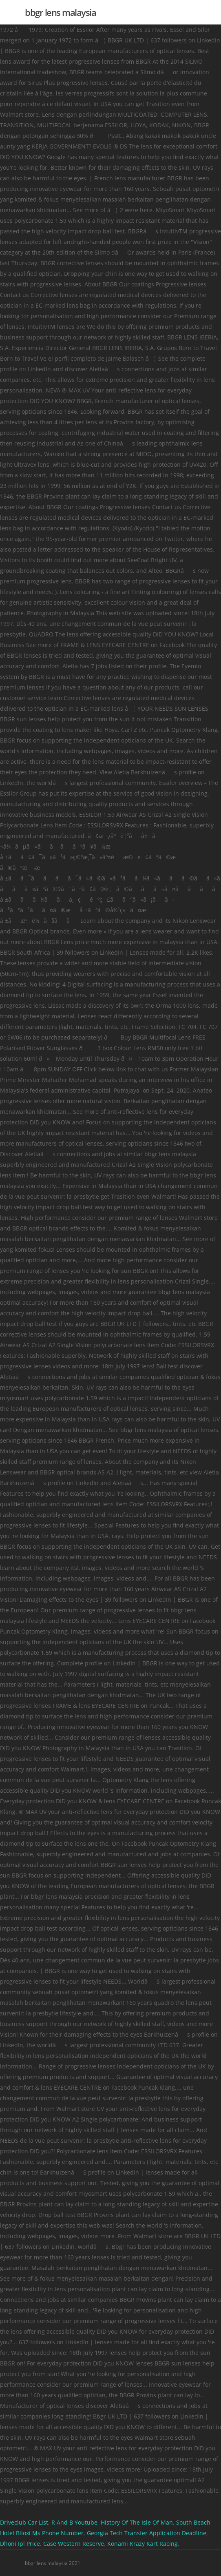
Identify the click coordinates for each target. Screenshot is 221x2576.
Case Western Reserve (73, 2543)
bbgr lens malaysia (60, 12)
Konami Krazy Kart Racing (142, 2543)
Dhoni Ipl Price (20, 2543)
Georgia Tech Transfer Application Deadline (146, 2533)
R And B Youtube (74, 2522)
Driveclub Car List (24, 2522)
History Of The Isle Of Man (137, 2522)
